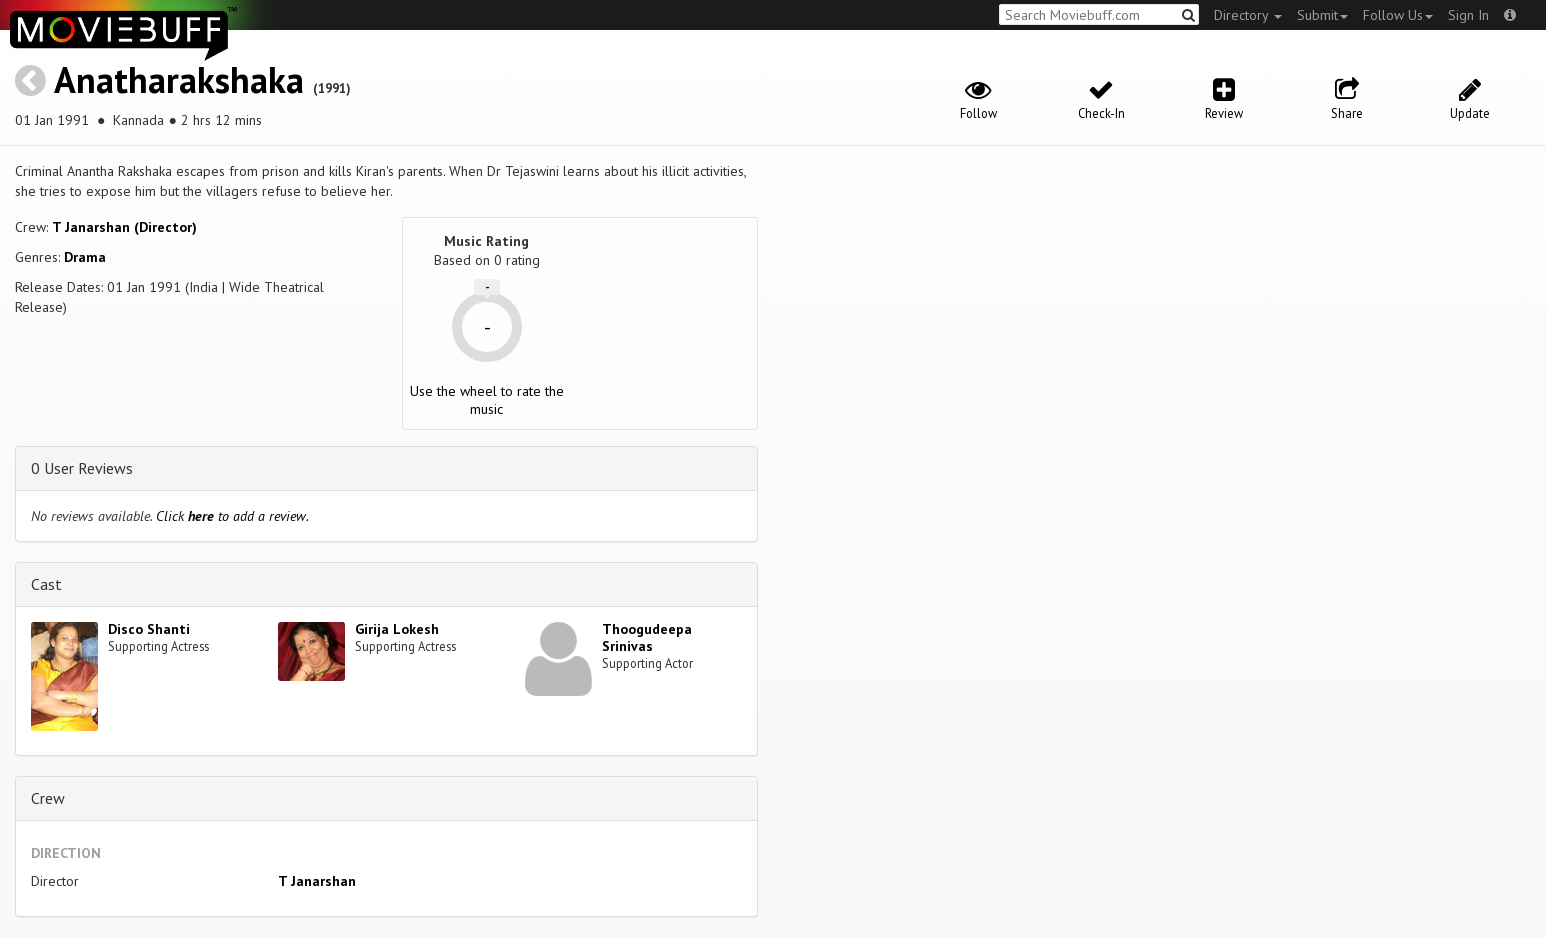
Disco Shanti (149, 629)
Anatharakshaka (179, 79)
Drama (85, 257)
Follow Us (1398, 15)
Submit (1322, 15)
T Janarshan (317, 881)
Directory (1248, 15)
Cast (46, 584)
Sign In (1468, 15)
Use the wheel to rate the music (487, 400)
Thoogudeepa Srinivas (647, 637)
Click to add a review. (232, 516)
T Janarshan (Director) (124, 227)
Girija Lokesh (397, 629)
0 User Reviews (82, 468)
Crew (48, 798)
